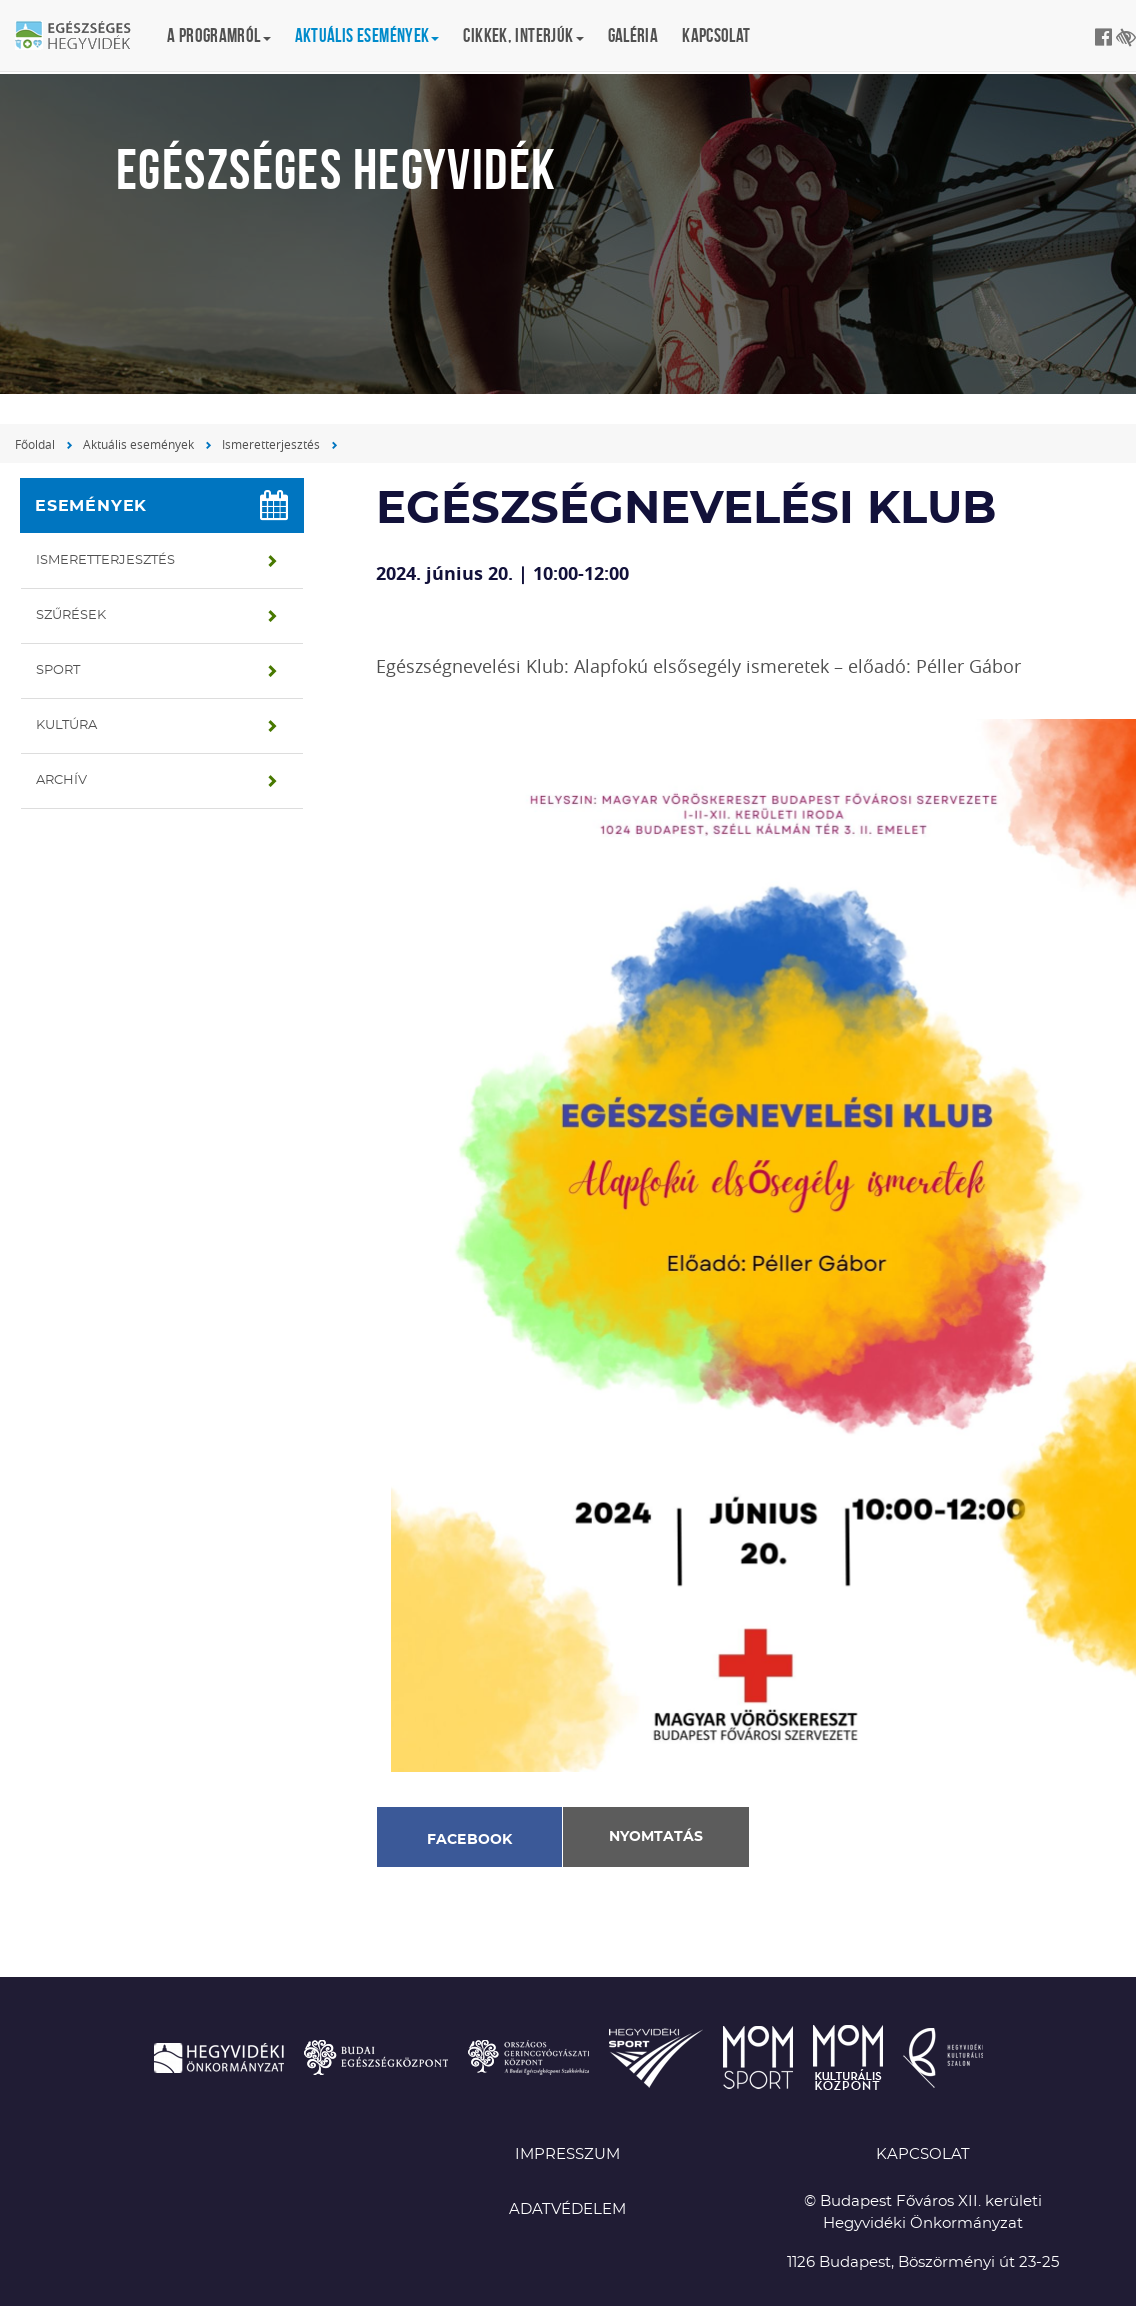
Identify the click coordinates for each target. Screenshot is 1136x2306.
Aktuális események (138, 444)
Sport (58, 670)
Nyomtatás (656, 1837)
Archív (61, 780)
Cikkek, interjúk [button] (523, 35)
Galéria (633, 35)
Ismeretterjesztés (271, 444)
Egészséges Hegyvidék (85, 37)
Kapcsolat (716, 35)
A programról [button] (219, 35)
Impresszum (567, 2154)
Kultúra (66, 725)
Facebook (470, 1840)
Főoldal (35, 444)
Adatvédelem (567, 2209)
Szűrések (71, 615)
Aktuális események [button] (367, 35)
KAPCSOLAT (923, 2154)
